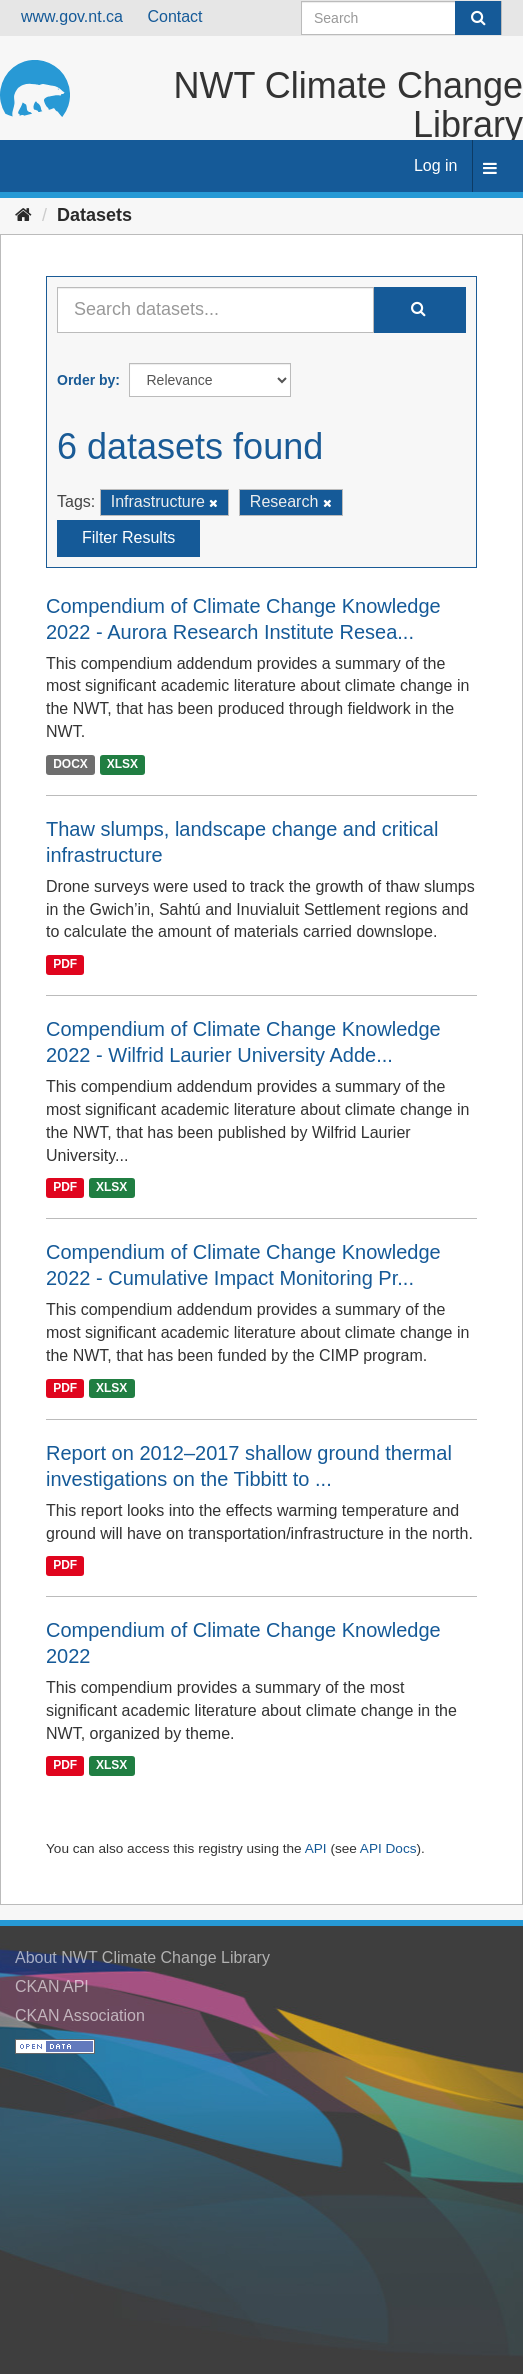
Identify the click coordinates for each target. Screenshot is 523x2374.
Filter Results (128, 537)
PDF (65, 964)
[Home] (23, 215)
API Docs (388, 1848)
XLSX (122, 764)
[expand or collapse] (490, 169)
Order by (86, 380)
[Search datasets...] (215, 310)
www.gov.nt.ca (72, 16)
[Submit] (478, 18)
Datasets (94, 215)
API (316, 1848)
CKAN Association (80, 2015)
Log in (436, 165)
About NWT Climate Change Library (142, 1957)
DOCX (70, 764)
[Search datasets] (401, 18)
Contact (174, 16)
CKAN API (52, 1986)
